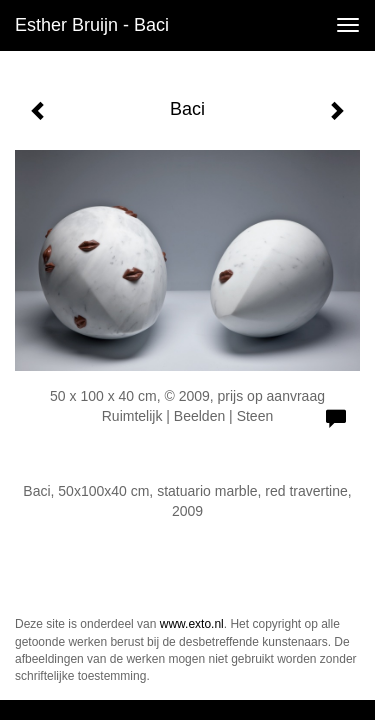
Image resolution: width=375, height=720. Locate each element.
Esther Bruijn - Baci (92, 25)
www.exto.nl (192, 624)
